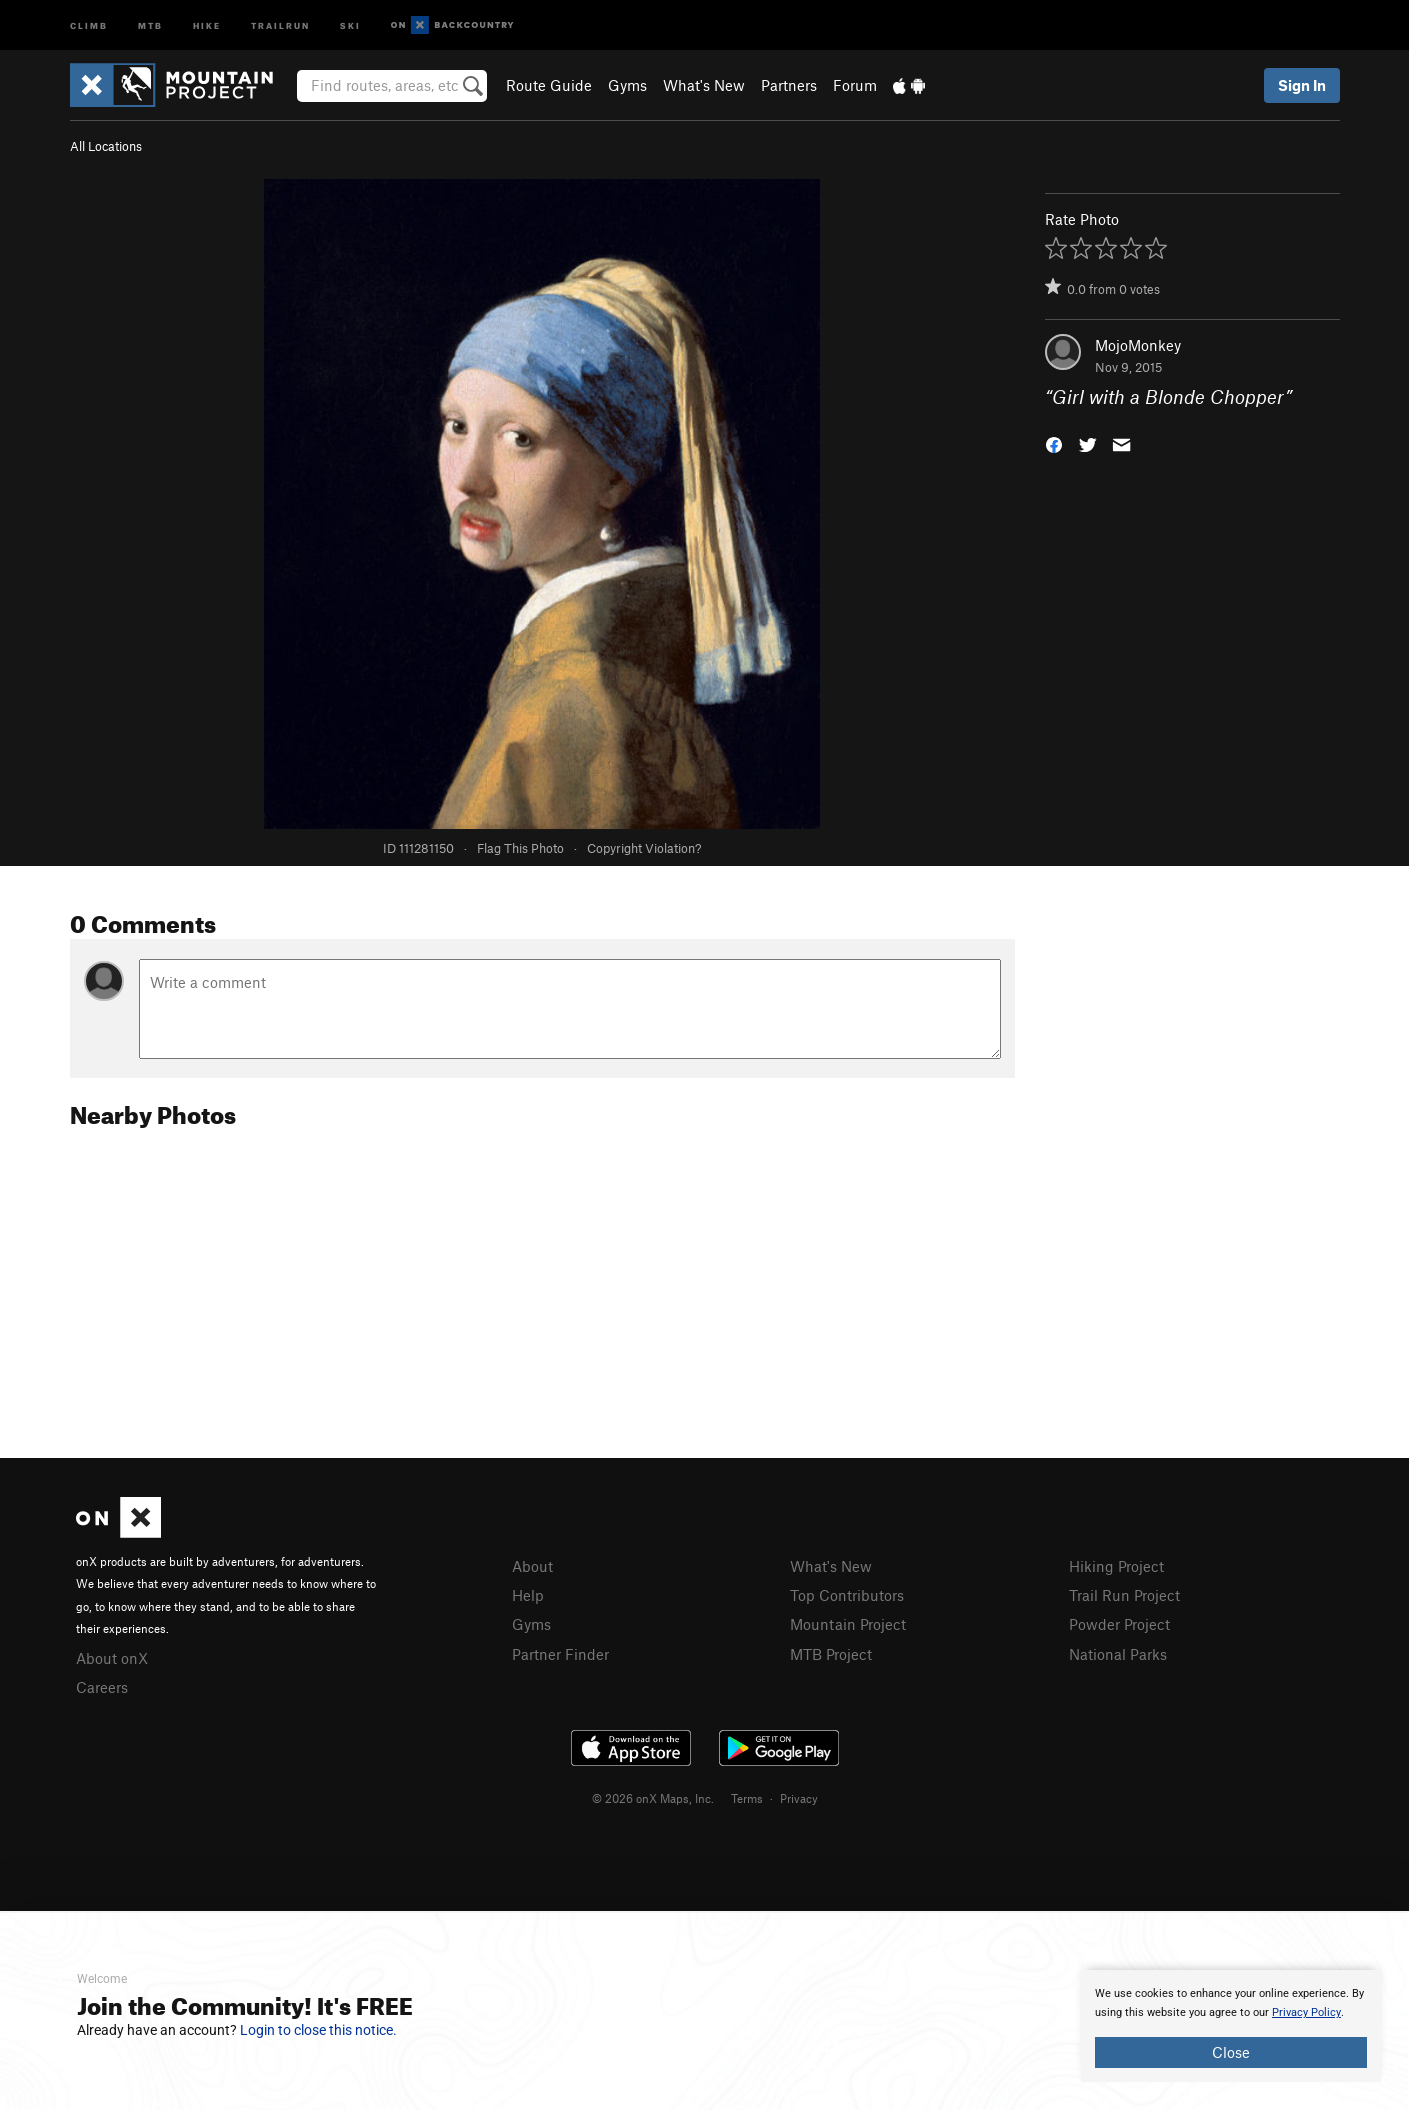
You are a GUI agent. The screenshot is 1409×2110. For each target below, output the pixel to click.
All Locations (106, 146)
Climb (89, 24)
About (532, 1566)
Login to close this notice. (318, 2030)
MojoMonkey (1138, 345)
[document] (1231, 2026)
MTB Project (831, 1654)
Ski (350, 24)
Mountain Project (848, 1624)
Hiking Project (1116, 1566)
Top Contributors (847, 1595)
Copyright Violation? (644, 848)
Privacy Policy (1306, 2012)
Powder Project (1119, 1624)
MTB (150, 24)
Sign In (1302, 85)
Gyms (627, 85)
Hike (207, 24)
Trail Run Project (1124, 1595)
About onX (112, 1658)
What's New (704, 85)
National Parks (1118, 1654)
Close (1231, 2052)
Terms (747, 1798)
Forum (855, 85)
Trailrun (280, 24)
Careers (102, 1687)
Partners (789, 85)
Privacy (799, 1798)
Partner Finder (560, 1654)
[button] (1054, 443)
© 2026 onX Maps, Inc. (653, 1798)
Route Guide (549, 85)
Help (528, 1595)
